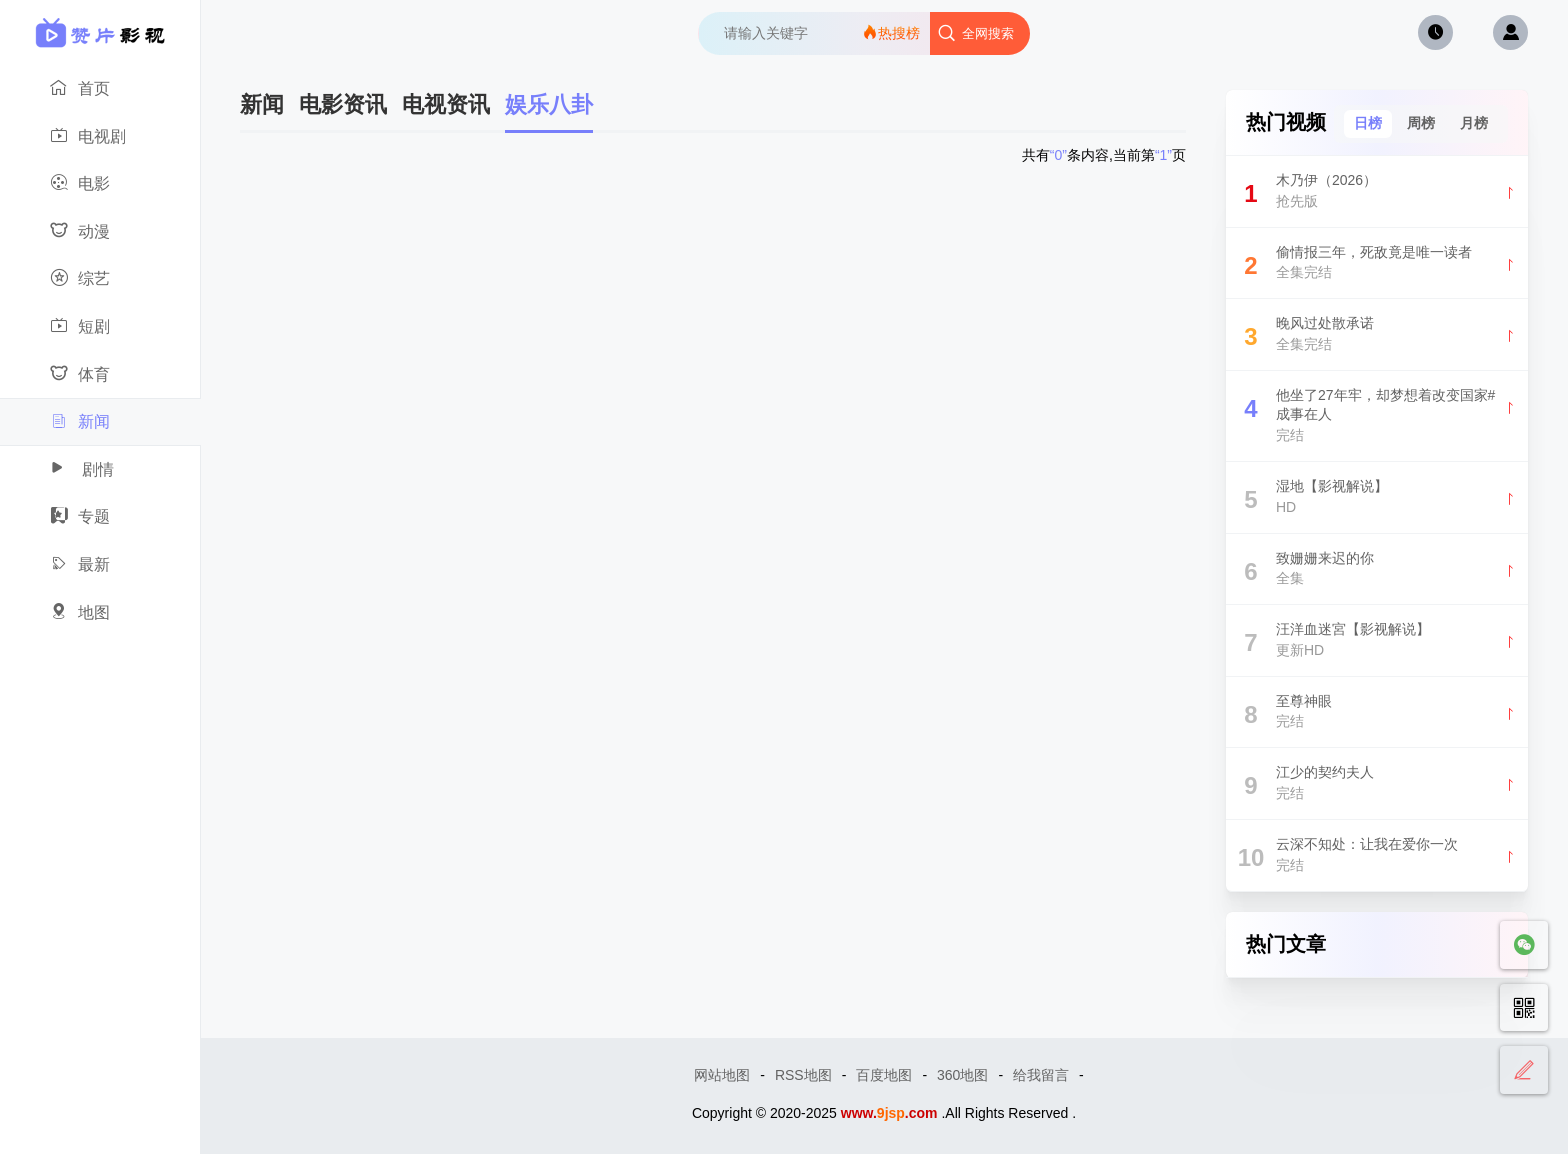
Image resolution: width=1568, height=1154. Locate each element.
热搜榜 (891, 32)
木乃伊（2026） (1377, 193)
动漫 (95, 232)
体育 (95, 375)
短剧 (95, 327)
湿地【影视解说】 (1377, 499)
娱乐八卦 (549, 104)
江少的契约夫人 (1377, 785)
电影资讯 (343, 104)
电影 (95, 184)
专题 (95, 517)
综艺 (95, 279)
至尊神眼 (1377, 714)
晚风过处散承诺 (1377, 336)
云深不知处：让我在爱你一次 (1377, 857)
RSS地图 (803, 1075)
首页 (95, 89)
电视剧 (95, 137)
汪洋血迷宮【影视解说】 (1377, 642)
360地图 (962, 1075)
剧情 (95, 470)
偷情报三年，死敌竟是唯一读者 (1377, 265)
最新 (95, 565)
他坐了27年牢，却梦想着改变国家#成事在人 (1377, 416)
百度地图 (884, 1075)
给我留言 (1041, 1075)
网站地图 (722, 1075)
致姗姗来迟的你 (1377, 571)
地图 (95, 613)
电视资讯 (446, 104)
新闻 (95, 422)
